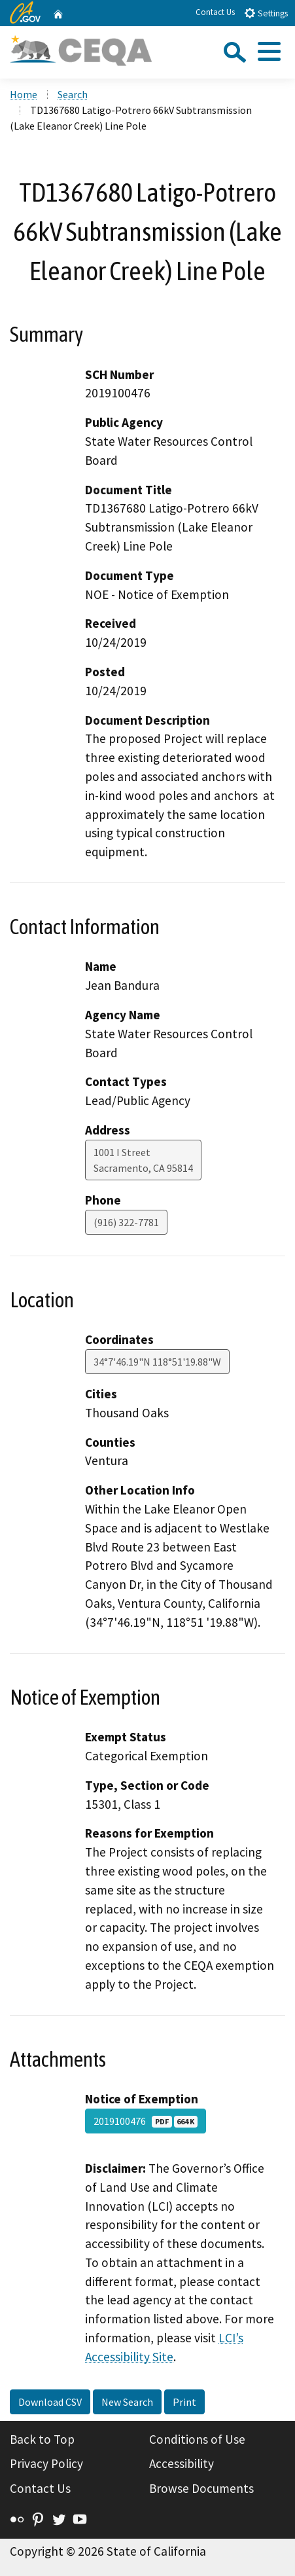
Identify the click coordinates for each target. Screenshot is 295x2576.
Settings (266, 13)
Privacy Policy (46, 2463)
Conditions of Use (197, 2439)
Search (73, 94)
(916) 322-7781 (126, 1222)
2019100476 (146, 2121)
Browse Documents (201, 2488)
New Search (127, 2401)
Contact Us (215, 12)
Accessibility (181, 2463)
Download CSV (50, 2401)
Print (184, 2401)
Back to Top (42, 2439)
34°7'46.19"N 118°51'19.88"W (157, 1361)
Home (23, 94)
